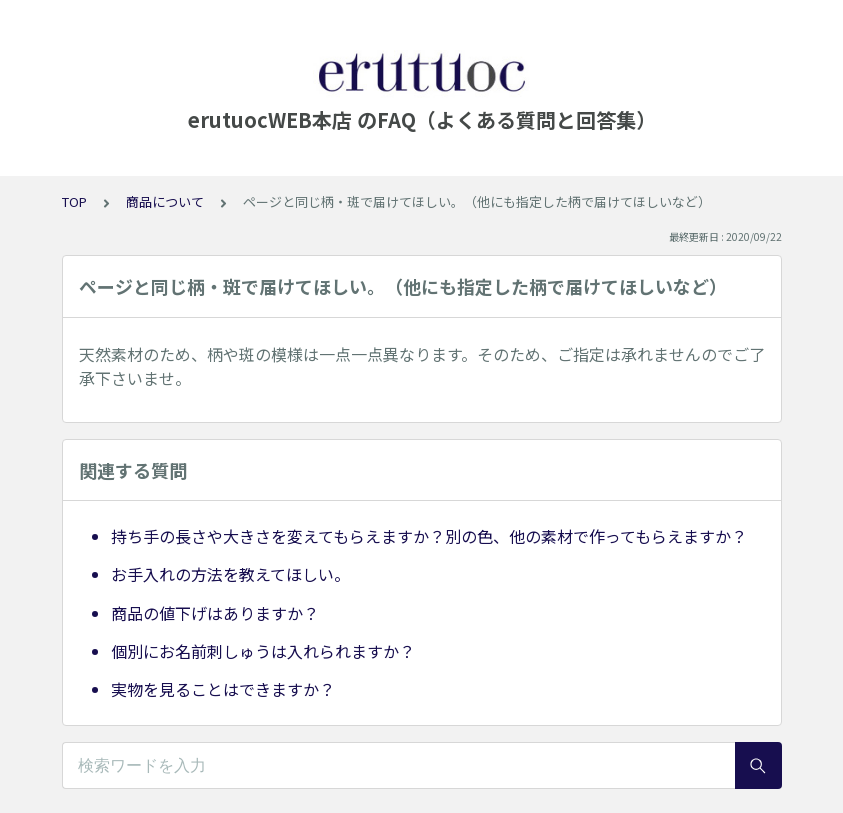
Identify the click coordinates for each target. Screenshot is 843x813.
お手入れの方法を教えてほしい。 (230, 574)
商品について (165, 201)
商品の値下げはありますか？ (215, 613)
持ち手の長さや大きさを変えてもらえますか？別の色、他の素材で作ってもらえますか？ (429, 536)
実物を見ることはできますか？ (223, 689)
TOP (74, 201)
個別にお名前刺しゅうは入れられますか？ (263, 651)
